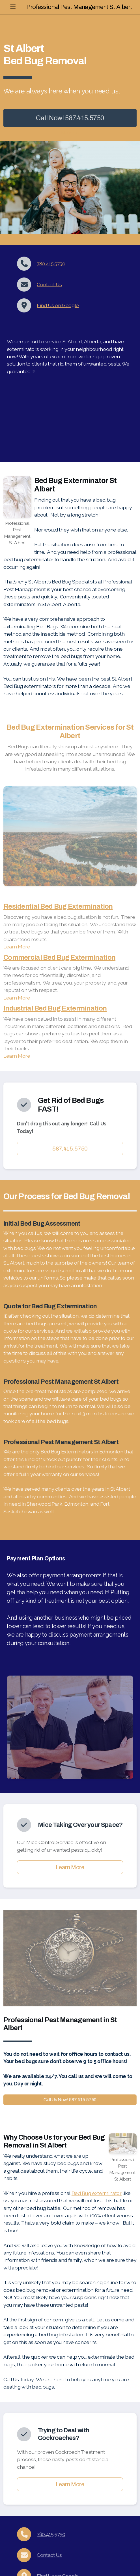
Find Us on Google (58, 305)
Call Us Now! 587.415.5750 (68, 2099)
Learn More (16, 947)
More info (70, 132)
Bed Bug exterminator (97, 2193)
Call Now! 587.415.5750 (70, 118)
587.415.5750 (70, 1148)
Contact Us (49, 284)
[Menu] (12, 7)
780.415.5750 (51, 263)
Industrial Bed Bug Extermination (55, 1008)
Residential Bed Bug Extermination (58, 906)
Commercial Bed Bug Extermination (59, 957)
